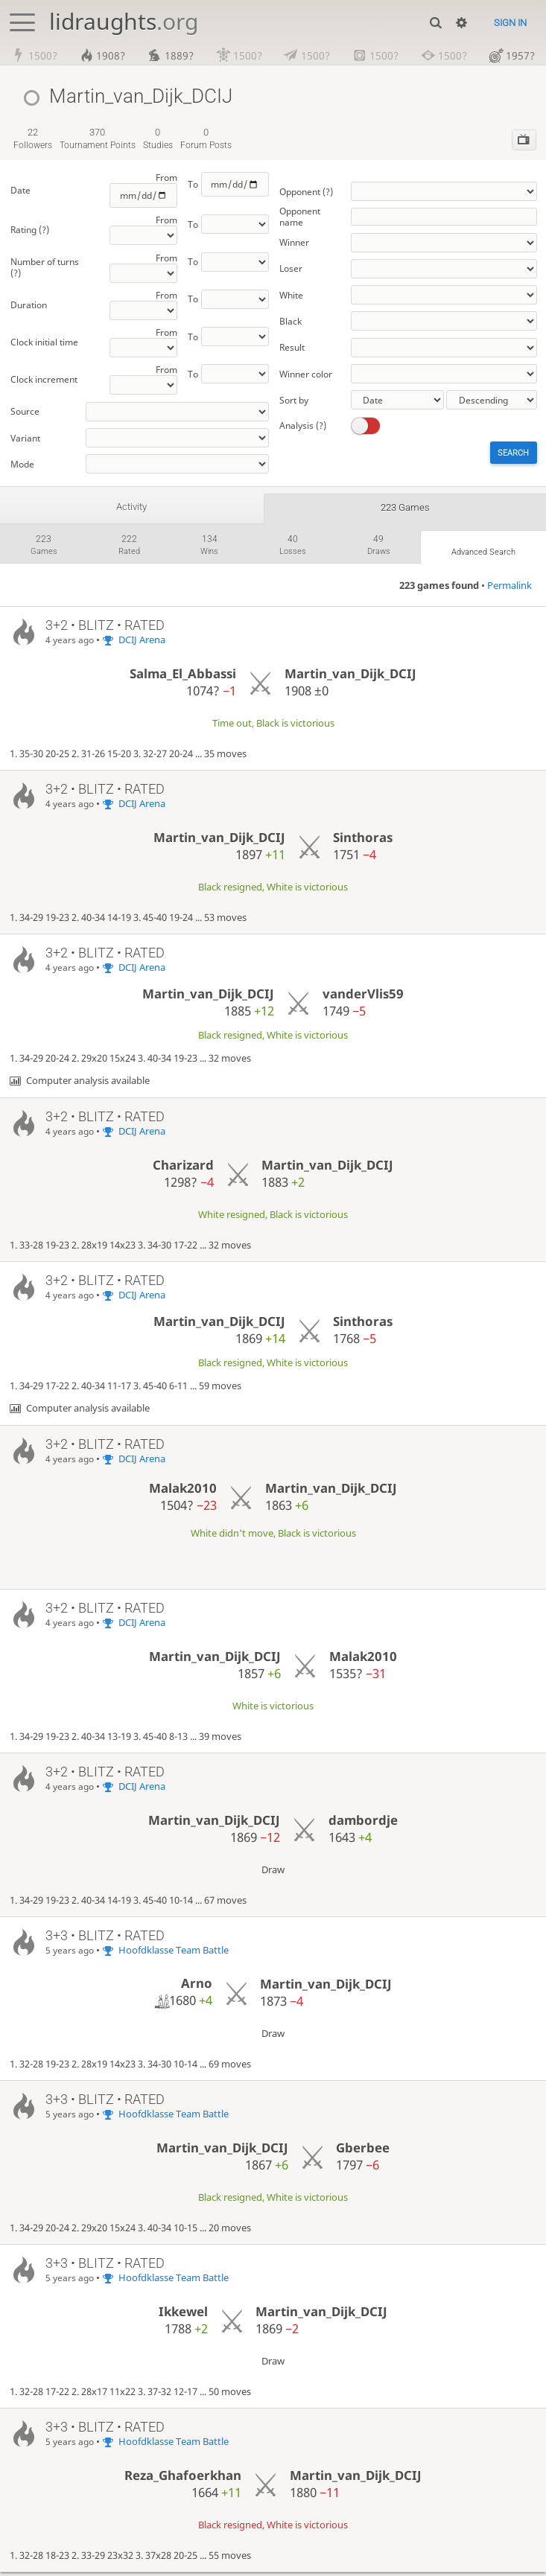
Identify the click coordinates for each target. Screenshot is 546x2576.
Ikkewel (183, 2315)
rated (127, 547)
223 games (404, 508)
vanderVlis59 (363, 997)
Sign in (510, 22)
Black (290, 321)
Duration (28, 305)
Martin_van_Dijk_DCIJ (350, 677)
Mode (22, 465)
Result (292, 348)
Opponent (306, 191)
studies (158, 139)
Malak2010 (183, 1491)
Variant (25, 438)
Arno (196, 1987)
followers (32, 139)
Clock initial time (44, 343)
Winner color (305, 374)
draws (376, 547)
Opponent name (299, 217)
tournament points (98, 139)
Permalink (509, 589)
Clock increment (43, 380)
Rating (29, 231)
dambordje (363, 1823)
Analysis (302, 426)
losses (291, 547)
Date (20, 191)
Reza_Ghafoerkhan (182, 2478)
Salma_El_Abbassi (183, 677)
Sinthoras (363, 840)
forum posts (206, 139)
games (43, 547)
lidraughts (123, 21)
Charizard (183, 1168)
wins (208, 547)
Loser (290, 269)
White (291, 295)
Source (24, 412)
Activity (132, 508)
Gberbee (363, 2151)
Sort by (293, 400)
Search (512, 454)
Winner (294, 243)
